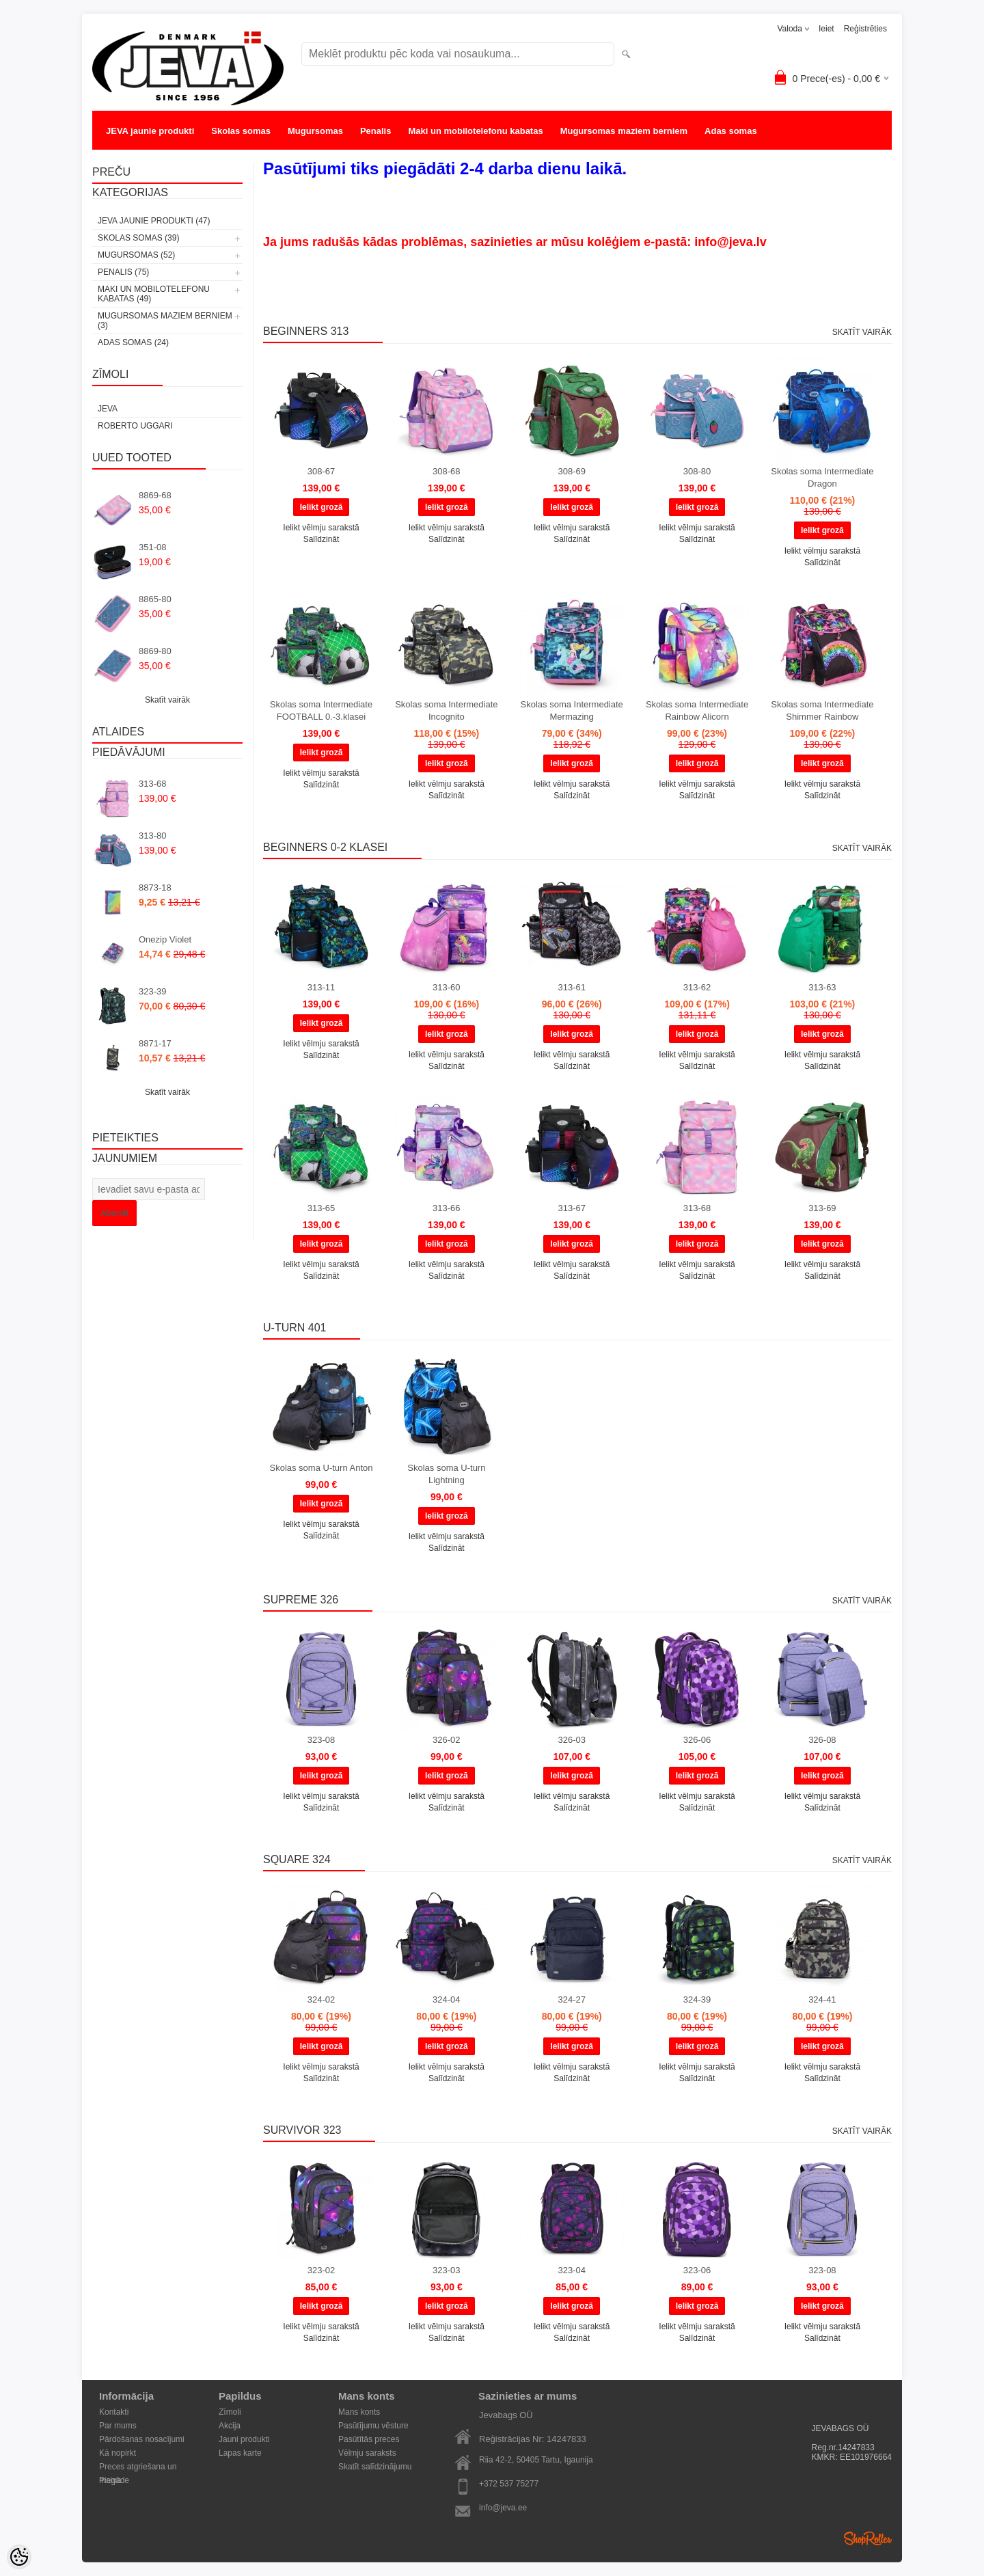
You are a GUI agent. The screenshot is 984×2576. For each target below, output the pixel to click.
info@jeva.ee (503, 2507)
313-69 (822, 1208)
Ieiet (826, 28)
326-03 (571, 1740)
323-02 (321, 2270)
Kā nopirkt (117, 2453)
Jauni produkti (244, 2439)
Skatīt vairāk (167, 700)
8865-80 (155, 599)
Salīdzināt (321, 539)
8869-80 (155, 651)
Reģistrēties (865, 28)
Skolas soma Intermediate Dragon (822, 477)
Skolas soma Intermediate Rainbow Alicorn (697, 710)
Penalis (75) (123, 272)
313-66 (446, 1208)
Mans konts (359, 2412)
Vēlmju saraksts (367, 2453)
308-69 (571, 471)
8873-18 (155, 887)
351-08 (152, 547)
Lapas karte (240, 2453)
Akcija (230, 2425)
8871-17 (155, 1043)
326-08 (822, 1740)
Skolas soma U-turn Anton (320, 1468)
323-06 (697, 2270)
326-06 (697, 1740)
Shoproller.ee (868, 2538)
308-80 (697, 471)
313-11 (321, 987)
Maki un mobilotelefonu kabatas (475, 131)
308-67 (321, 471)
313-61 (571, 987)
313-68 (152, 783)
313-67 (571, 1208)
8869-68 (155, 495)
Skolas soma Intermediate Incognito (446, 710)
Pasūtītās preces (368, 2439)
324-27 (571, 1999)
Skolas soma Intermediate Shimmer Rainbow (822, 710)
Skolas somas (241, 131)
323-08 (321, 1740)
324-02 (321, 1999)
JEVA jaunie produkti (150, 131)
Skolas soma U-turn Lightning (446, 1474)
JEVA (108, 408)
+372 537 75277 (508, 2484)
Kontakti (113, 2412)
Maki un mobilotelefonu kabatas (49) (154, 293)
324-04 (446, 1999)
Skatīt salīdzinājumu (374, 2466)
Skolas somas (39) (138, 238)
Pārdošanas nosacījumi (141, 2439)
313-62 (697, 987)
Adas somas (731, 131)
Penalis (376, 131)
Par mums (118, 2425)
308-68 (446, 471)
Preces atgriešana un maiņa (137, 2467)
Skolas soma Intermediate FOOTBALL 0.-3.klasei (321, 710)
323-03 (446, 2270)
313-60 (446, 987)
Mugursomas (315, 131)
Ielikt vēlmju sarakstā (321, 527)
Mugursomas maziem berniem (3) (165, 320)
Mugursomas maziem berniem (623, 131)
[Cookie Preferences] (19, 2557)
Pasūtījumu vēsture (373, 2425)
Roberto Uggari (135, 426)
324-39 (697, 1999)
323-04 (571, 2270)
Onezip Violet (165, 939)
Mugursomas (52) (136, 255)
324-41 (822, 1999)
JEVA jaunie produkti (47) (154, 221)
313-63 (822, 987)
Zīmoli (230, 2412)
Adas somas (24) (133, 342)
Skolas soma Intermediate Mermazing (572, 710)
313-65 (321, 1208)
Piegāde (114, 2480)
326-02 (446, 1740)
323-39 (152, 991)
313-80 (152, 835)
